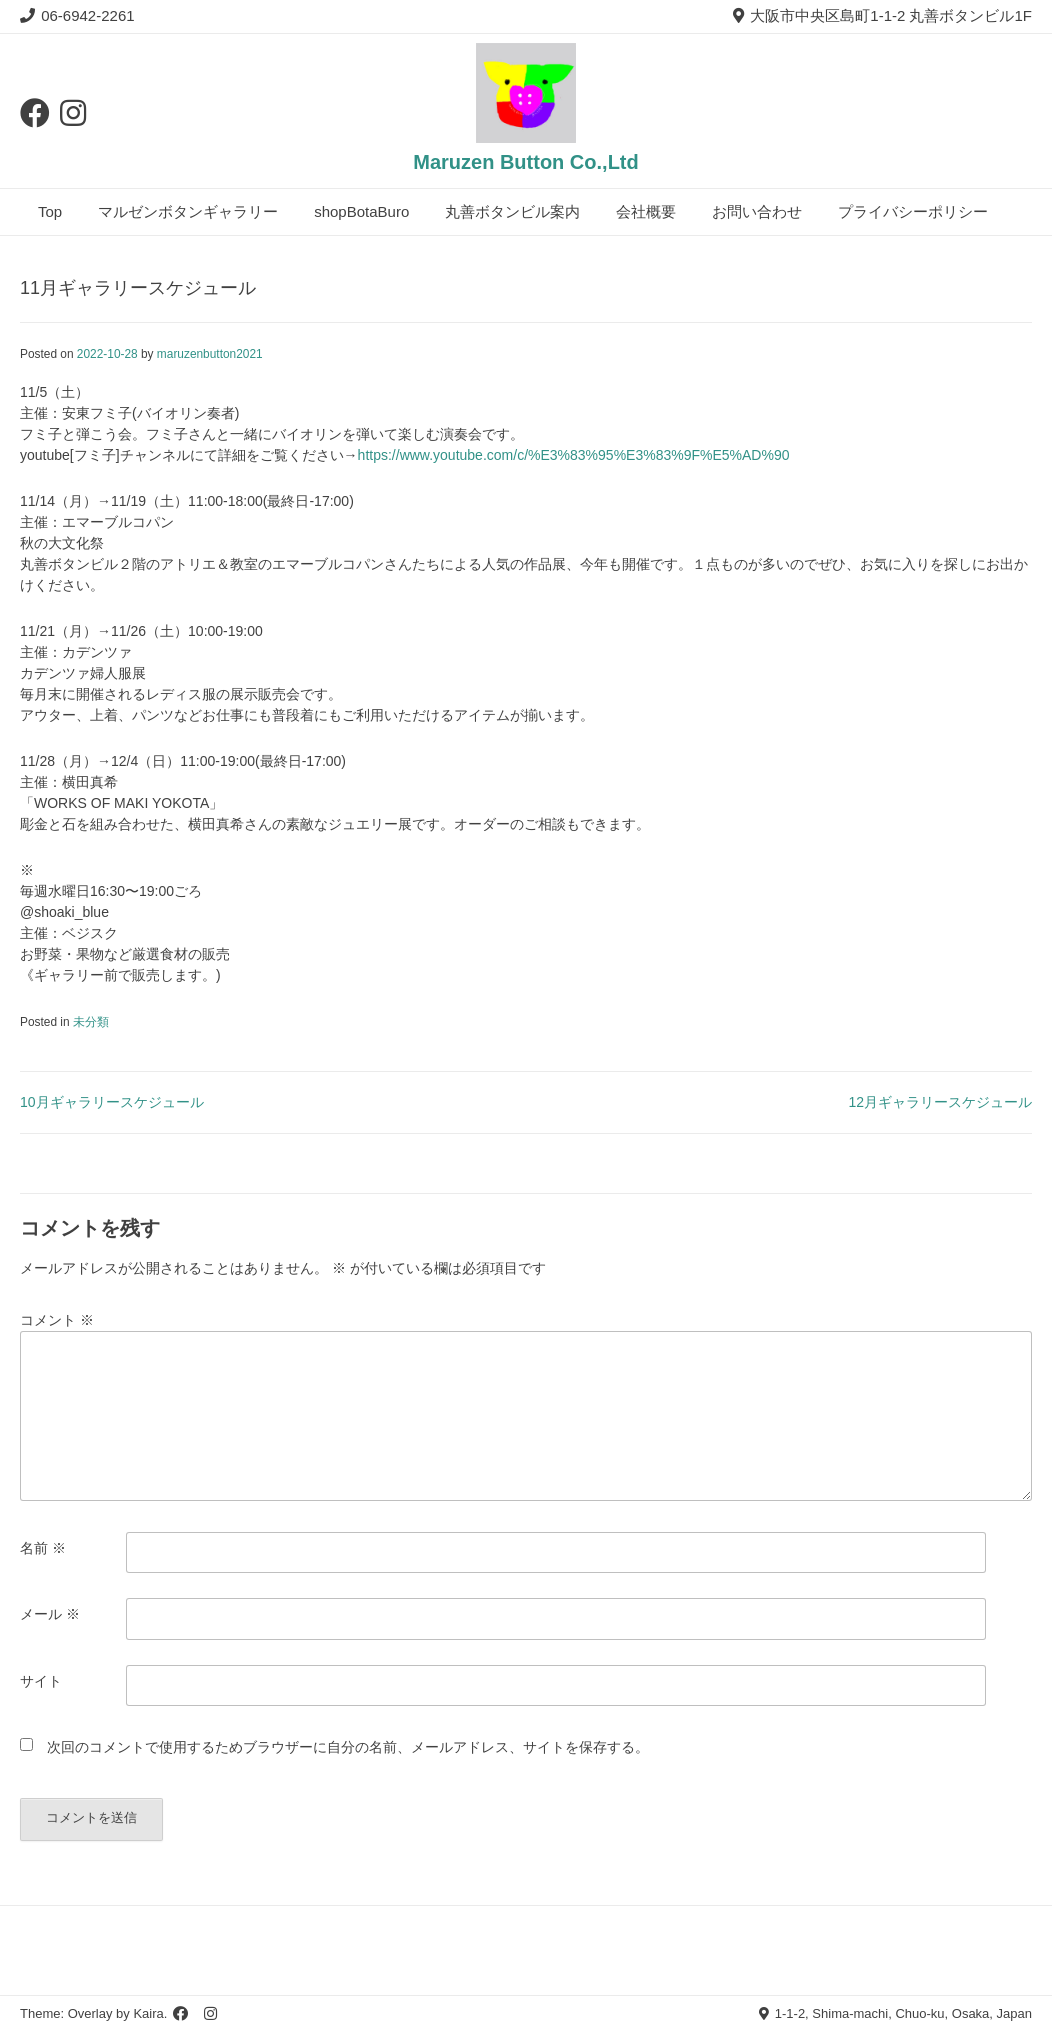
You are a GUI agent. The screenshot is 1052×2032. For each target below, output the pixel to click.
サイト (41, 1681)
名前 (43, 1548)
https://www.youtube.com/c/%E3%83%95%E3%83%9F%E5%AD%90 (574, 455)
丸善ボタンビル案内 (512, 211)
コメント (57, 1320)
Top (50, 211)
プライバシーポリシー (913, 211)
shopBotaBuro (361, 211)
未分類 (91, 1022)
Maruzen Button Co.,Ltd (526, 162)
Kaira (148, 2013)
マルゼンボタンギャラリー (188, 211)
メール (50, 1614)
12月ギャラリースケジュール (940, 1102)
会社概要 (646, 211)
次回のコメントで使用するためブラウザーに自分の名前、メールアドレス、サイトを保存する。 (348, 1747)
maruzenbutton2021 (210, 354)
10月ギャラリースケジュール (112, 1102)
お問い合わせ (757, 211)
